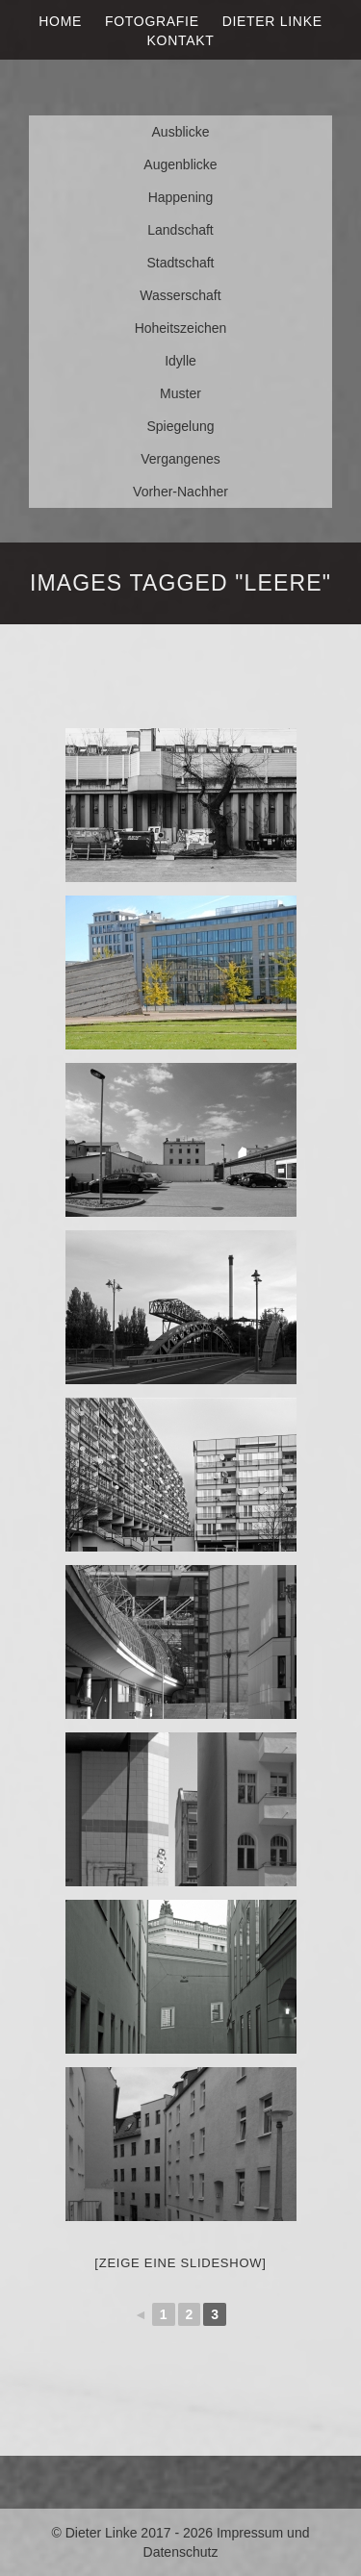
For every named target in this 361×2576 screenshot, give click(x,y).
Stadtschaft (180, 262)
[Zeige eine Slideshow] (180, 2263)
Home (60, 21)
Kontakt (181, 40)
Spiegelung (180, 426)
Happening (181, 197)
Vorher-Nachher (180, 491)
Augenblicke (180, 164)
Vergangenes (180, 459)
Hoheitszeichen (181, 328)
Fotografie (152, 21)
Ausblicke (181, 131)
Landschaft (180, 230)
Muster (180, 393)
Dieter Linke (272, 21)
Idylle (180, 360)
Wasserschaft (180, 295)
